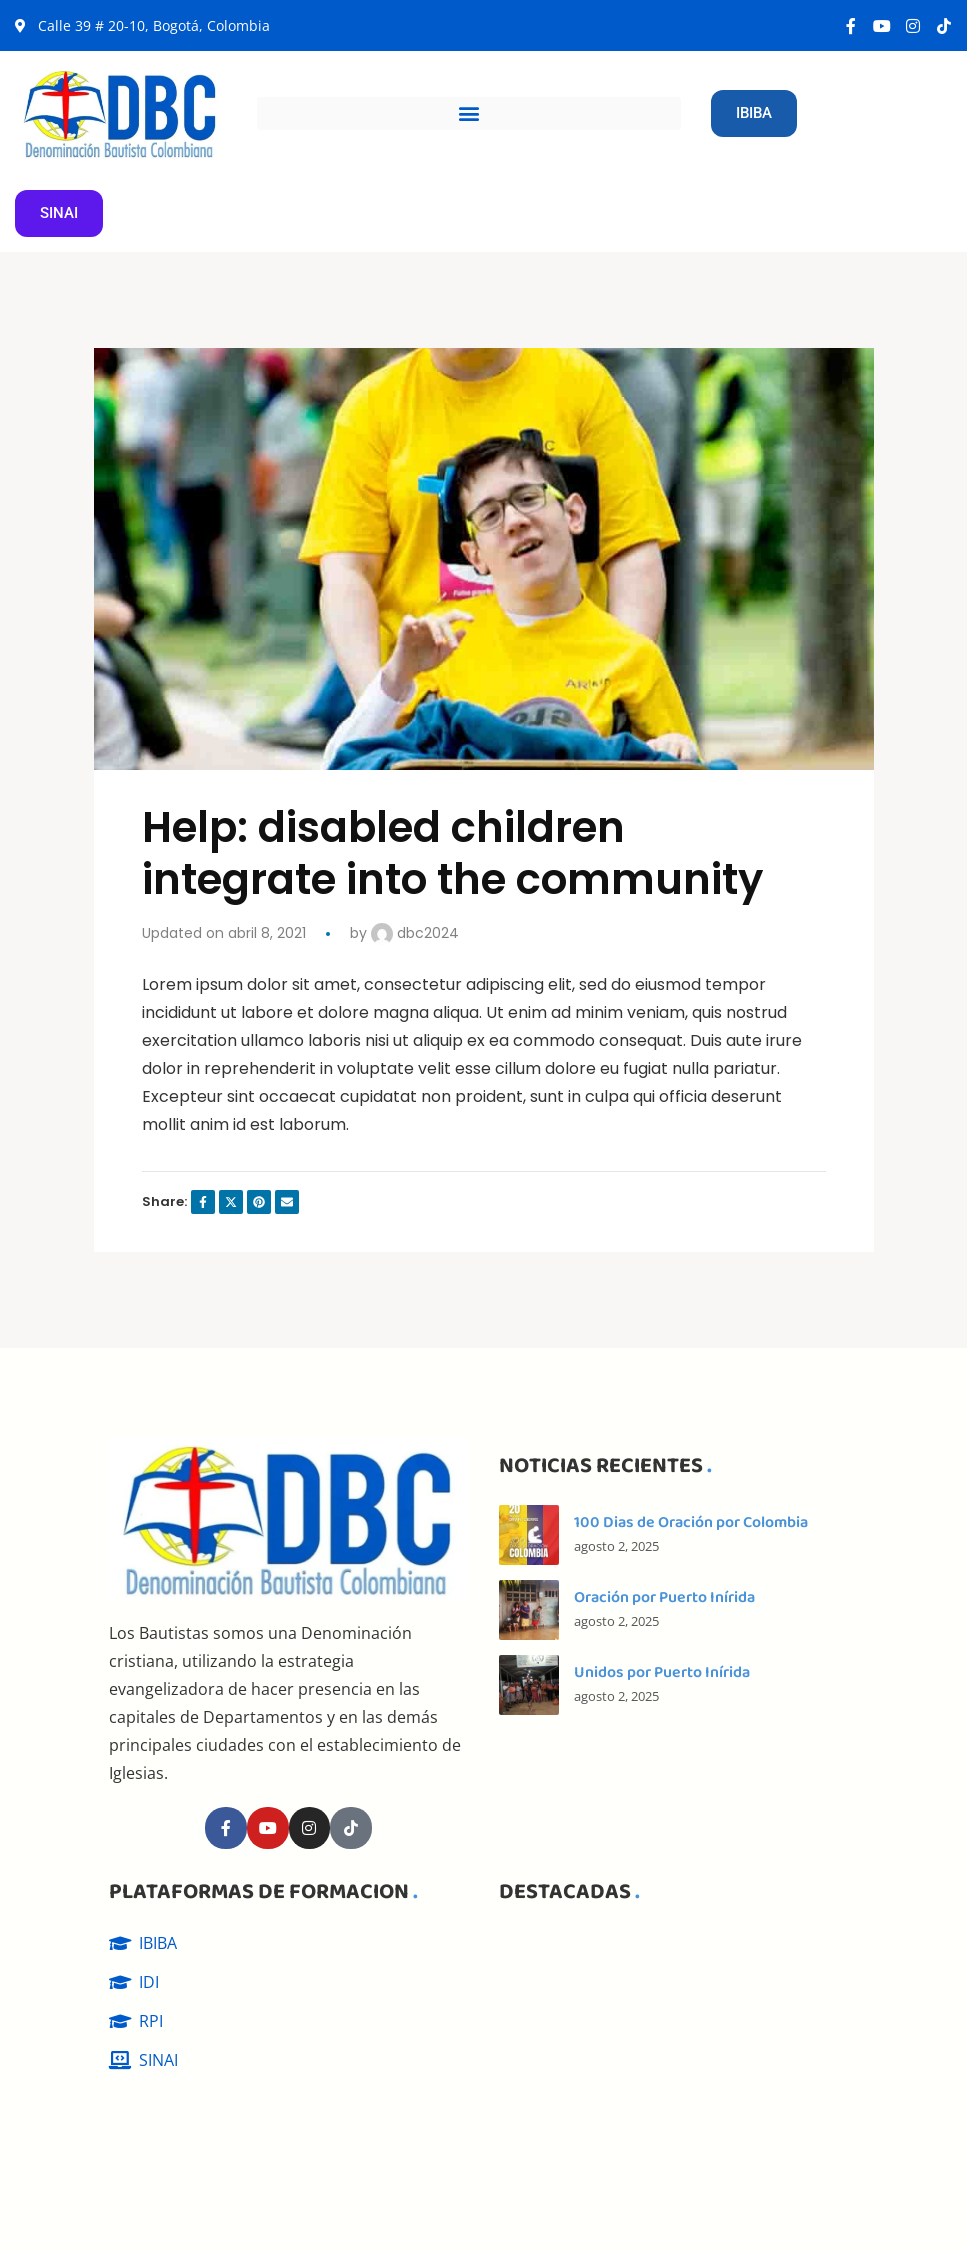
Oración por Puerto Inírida (664, 1597)
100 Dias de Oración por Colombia (691, 1522)
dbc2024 (415, 933)
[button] (469, 113)
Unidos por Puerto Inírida (662, 1672)
